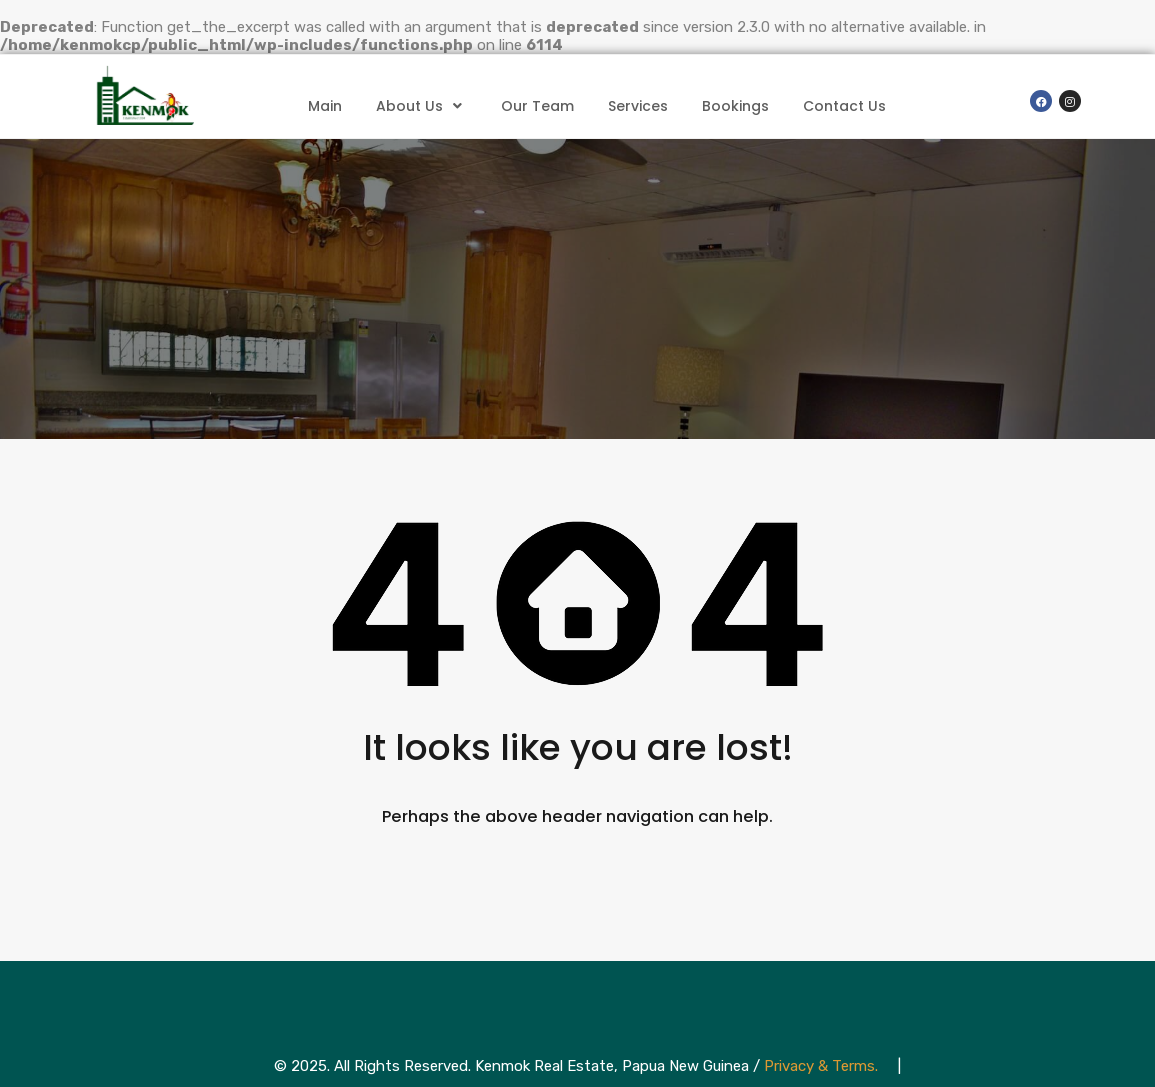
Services (638, 106)
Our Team (537, 106)
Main (325, 106)
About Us (421, 106)
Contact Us (844, 106)
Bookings (735, 106)
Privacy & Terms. (821, 1066)
